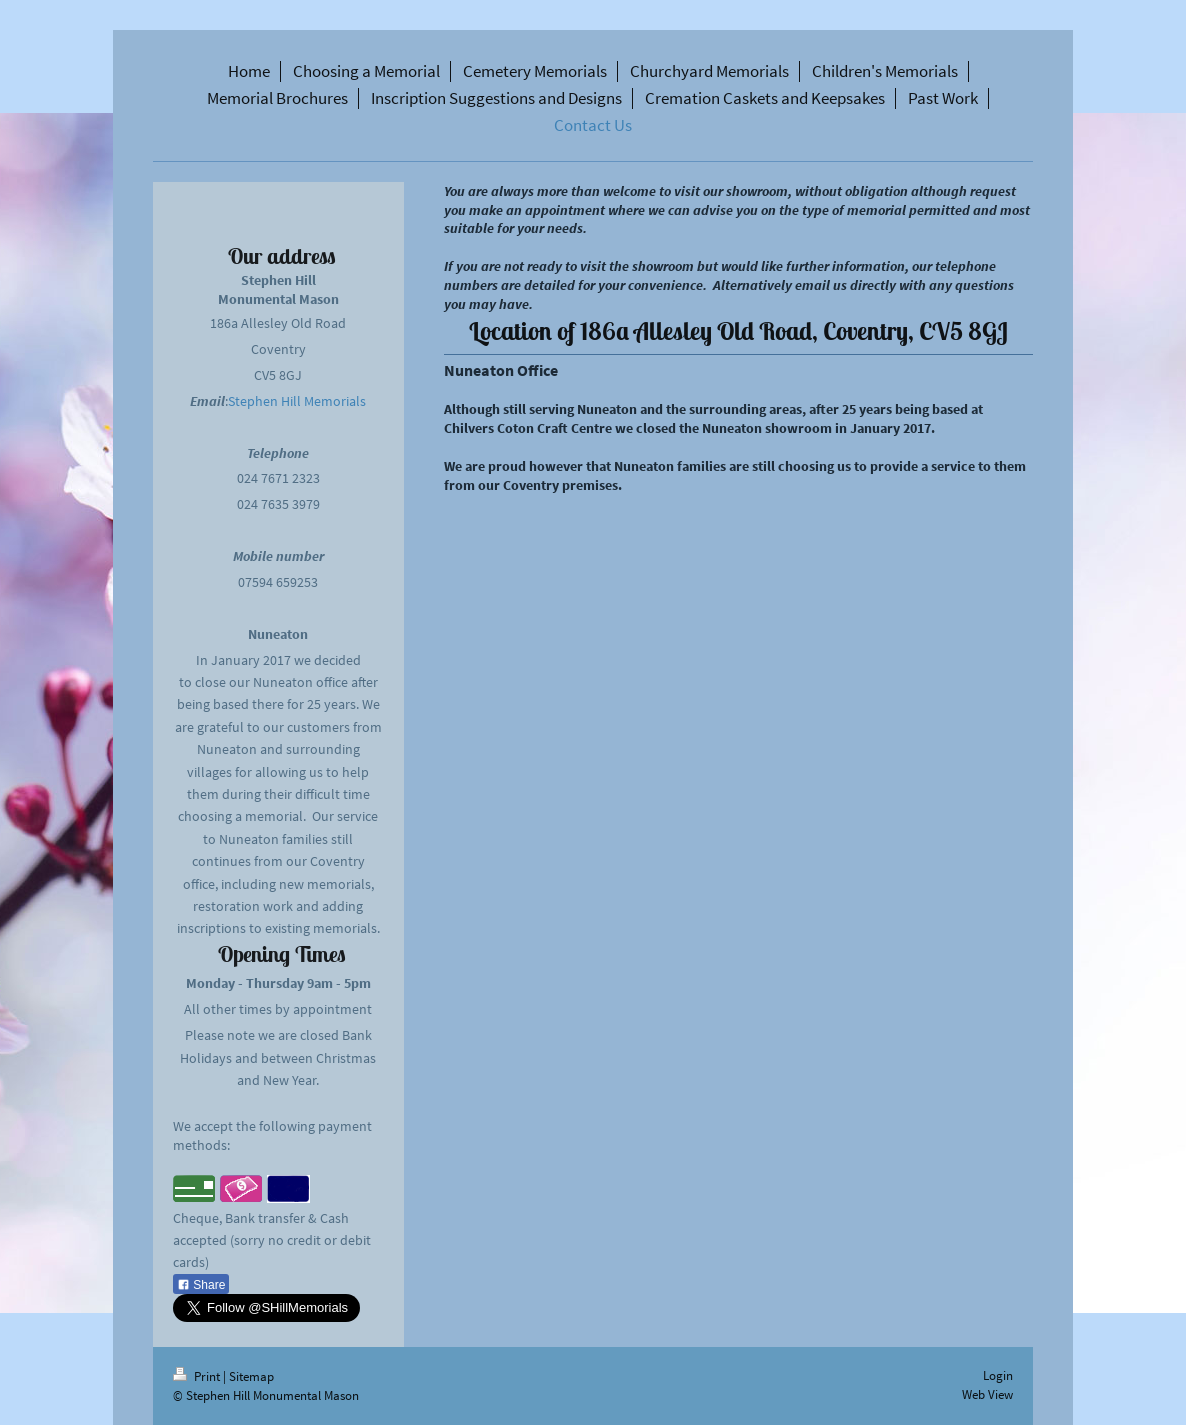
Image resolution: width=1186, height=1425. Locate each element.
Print (198, 1376)
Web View (987, 1394)
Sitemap (251, 1376)
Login (998, 1375)
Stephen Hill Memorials (297, 401)
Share (201, 1285)
